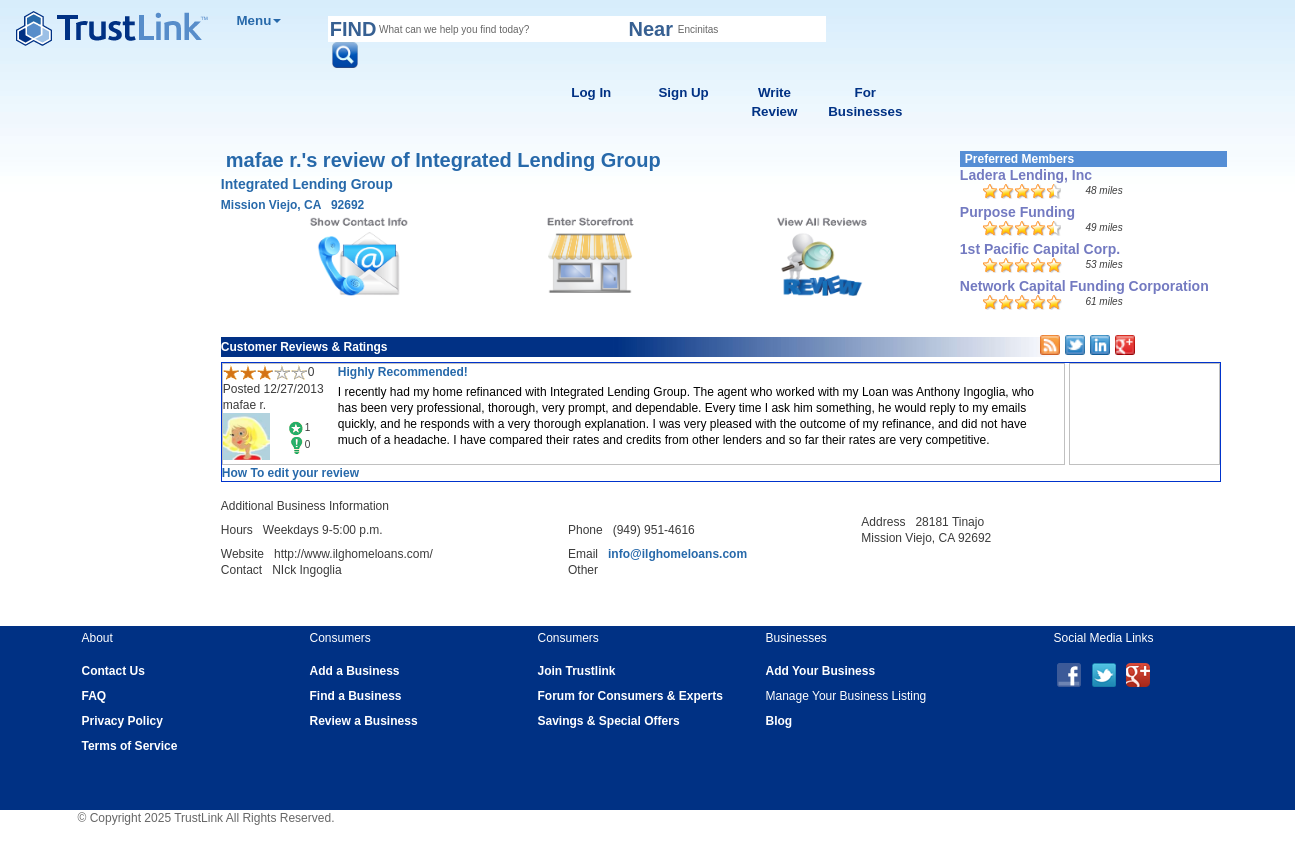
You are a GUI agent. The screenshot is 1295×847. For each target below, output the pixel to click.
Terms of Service (130, 746)
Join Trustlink (577, 671)
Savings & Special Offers (609, 721)
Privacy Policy (122, 721)
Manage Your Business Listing (846, 696)
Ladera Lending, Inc (1026, 175)
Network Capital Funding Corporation (1084, 286)
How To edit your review (290, 473)
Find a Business (356, 696)
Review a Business (364, 721)
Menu (259, 20)
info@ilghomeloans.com (677, 554)
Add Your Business (821, 671)
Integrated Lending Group (307, 184)
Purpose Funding (1017, 212)
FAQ (94, 696)
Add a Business (355, 671)
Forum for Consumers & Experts (630, 696)
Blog (779, 721)
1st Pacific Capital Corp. (1040, 249)
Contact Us (113, 671)
